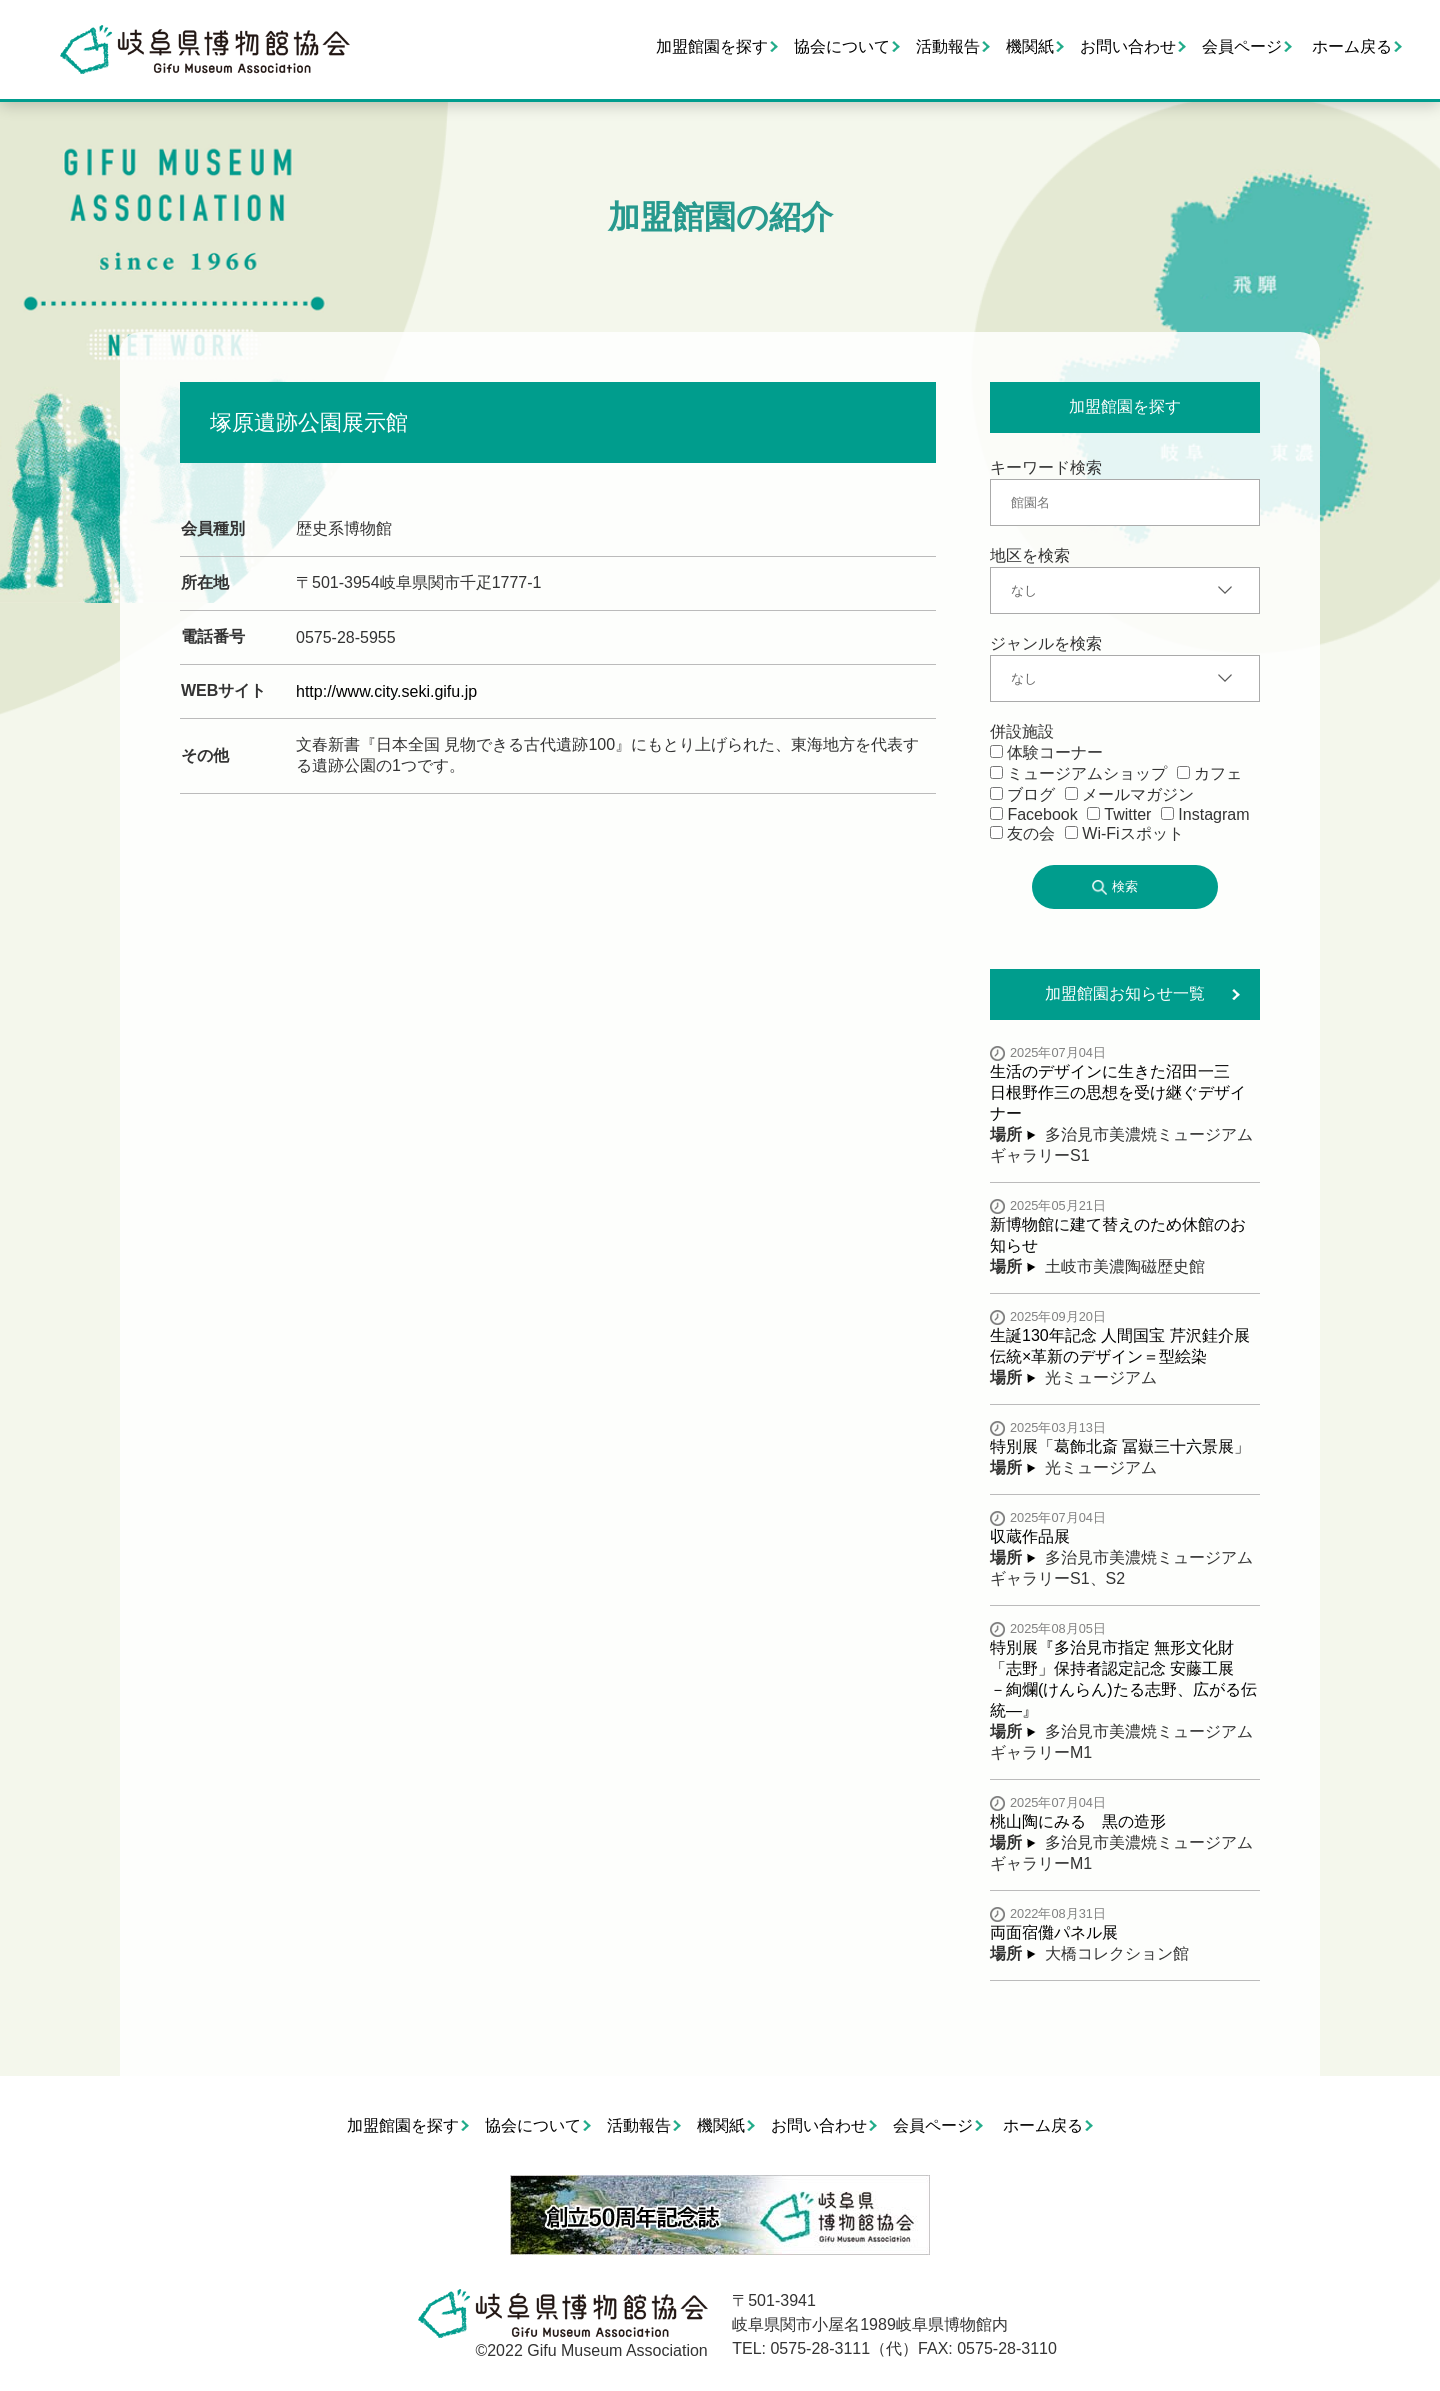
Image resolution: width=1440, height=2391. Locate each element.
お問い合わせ (1128, 46)
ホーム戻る (1352, 46)
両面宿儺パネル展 (1054, 1932)
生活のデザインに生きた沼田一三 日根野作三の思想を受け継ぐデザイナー (1118, 1092)
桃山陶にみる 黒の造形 (1078, 1821)
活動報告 (948, 46)
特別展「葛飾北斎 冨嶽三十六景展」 (1120, 1446)
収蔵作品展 (1030, 1536)
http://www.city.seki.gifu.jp (386, 691)
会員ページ (1242, 46)
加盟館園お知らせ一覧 (1125, 993)
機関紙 (1030, 46)
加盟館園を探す (712, 46)
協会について (842, 46)
